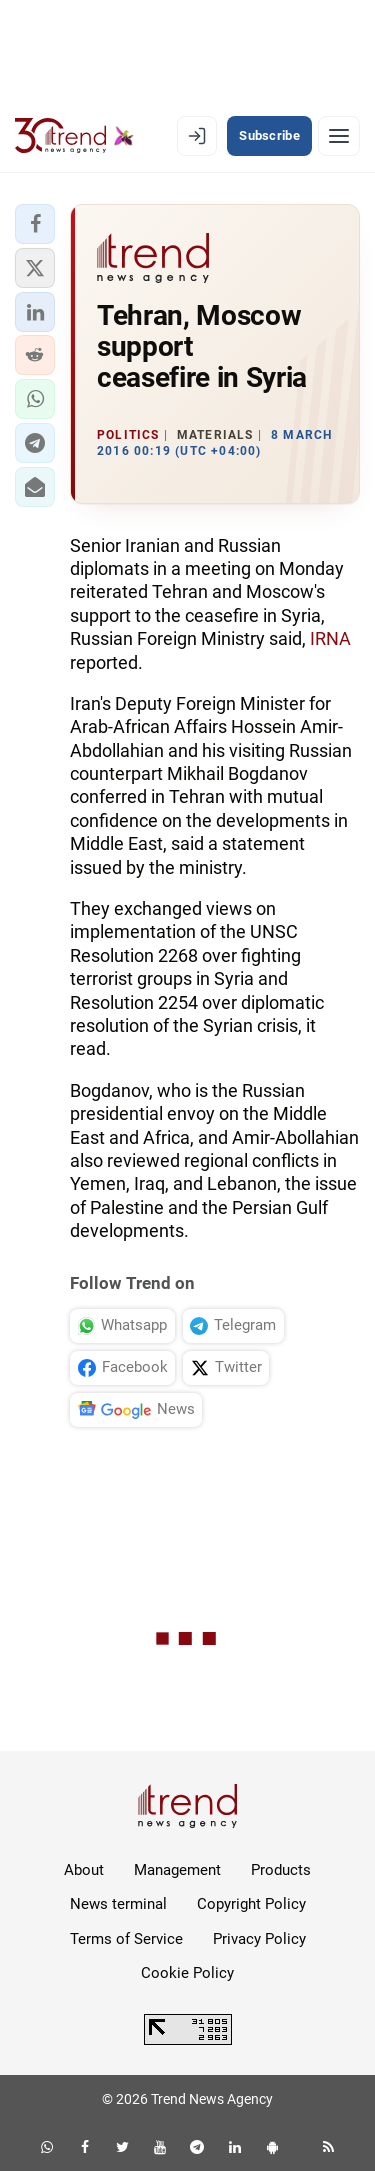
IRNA (330, 638)
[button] (35, 224)
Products (281, 1870)
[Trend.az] (74, 136)
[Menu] (339, 136)
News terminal (118, 1904)
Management (177, 1870)
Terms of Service (126, 1939)
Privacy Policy (259, 1939)
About (84, 1870)
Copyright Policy (251, 1904)
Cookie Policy (187, 1973)
